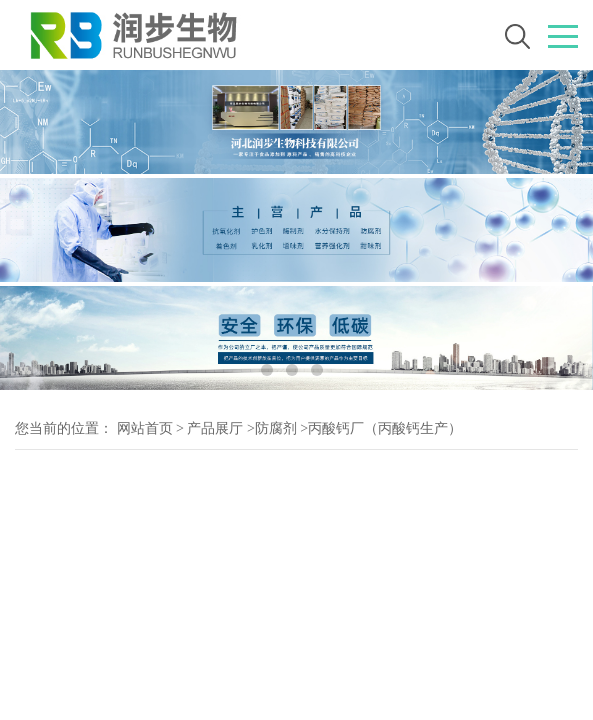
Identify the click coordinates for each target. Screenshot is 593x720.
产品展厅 (215, 428)
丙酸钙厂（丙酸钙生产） (385, 428)
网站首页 (145, 428)
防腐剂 (276, 428)
